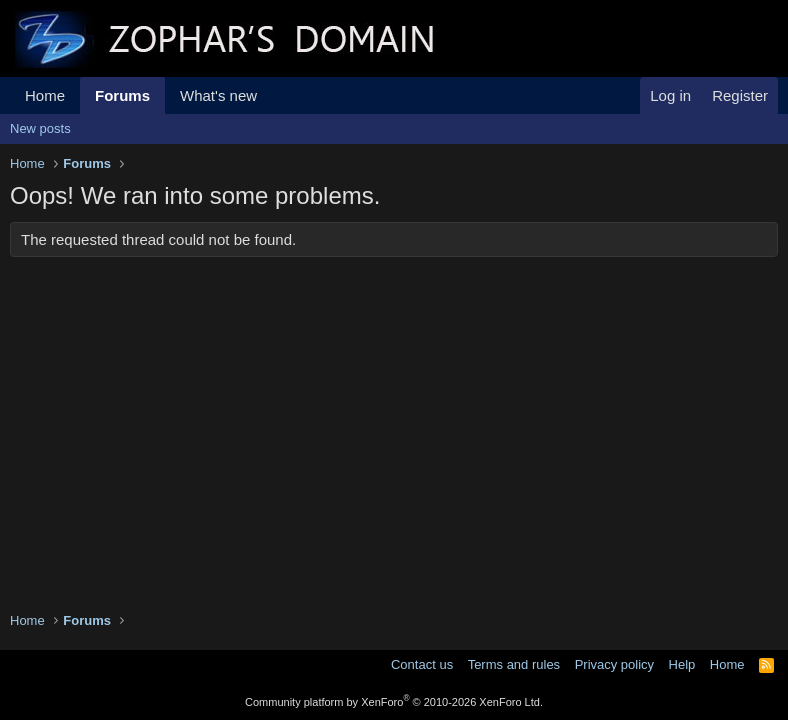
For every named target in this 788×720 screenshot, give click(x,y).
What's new (218, 95)
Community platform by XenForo (394, 702)
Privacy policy (614, 664)
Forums (122, 95)
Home (45, 95)
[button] (273, 95)
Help (682, 664)
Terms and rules (514, 664)
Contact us (422, 664)
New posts (40, 128)
